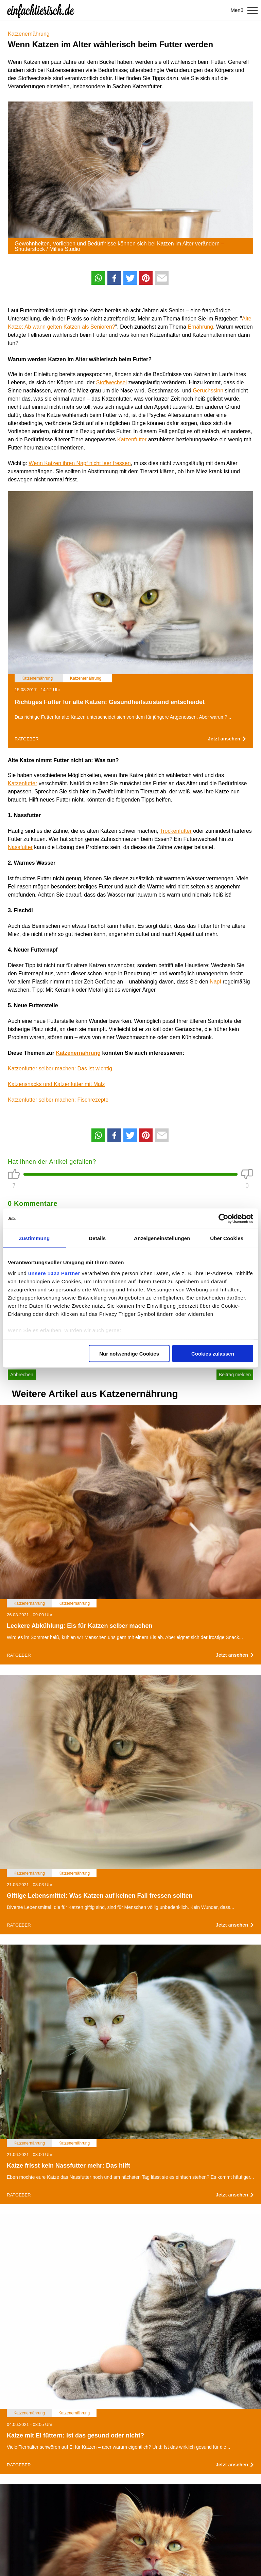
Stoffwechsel (111, 382)
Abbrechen (21, 1374)
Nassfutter (20, 847)
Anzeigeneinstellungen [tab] (162, 1238)
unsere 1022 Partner (54, 1273)
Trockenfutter (176, 831)
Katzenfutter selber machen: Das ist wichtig (60, 1068)
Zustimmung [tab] (34, 1238)
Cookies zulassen (212, 1354)
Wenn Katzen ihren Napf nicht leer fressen (79, 463)
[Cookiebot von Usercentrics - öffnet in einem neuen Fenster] (223, 1219)
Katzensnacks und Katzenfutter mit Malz (56, 1084)
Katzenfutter (131, 439)
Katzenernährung (29, 34)
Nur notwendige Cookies (129, 1354)
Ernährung (200, 327)
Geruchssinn (208, 390)
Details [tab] (97, 1238)
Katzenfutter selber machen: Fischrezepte (58, 1100)
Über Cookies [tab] (226, 1238)
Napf (215, 982)
